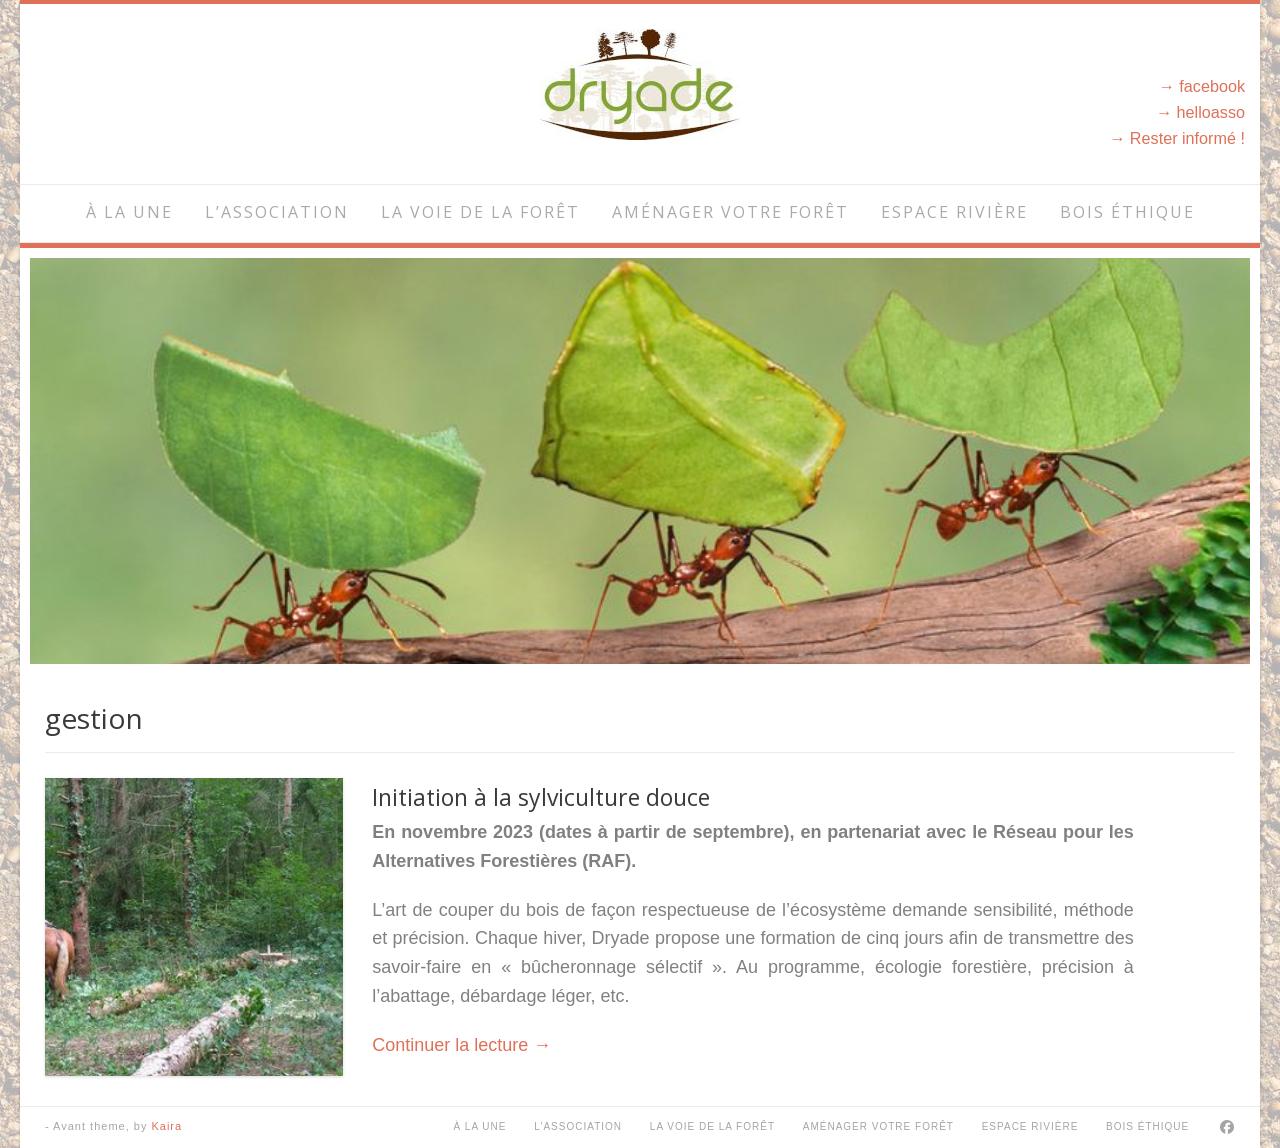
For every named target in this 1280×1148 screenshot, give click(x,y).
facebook (1212, 86)
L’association (277, 212)
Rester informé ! (1187, 138)
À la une (129, 212)
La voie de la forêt (480, 212)
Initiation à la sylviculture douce (541, 797)
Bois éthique (1127, 212)
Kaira (166, 1126)
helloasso (1211, 112)
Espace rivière (954, 212)
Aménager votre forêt (730, 212)
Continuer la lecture (461, 1045)
